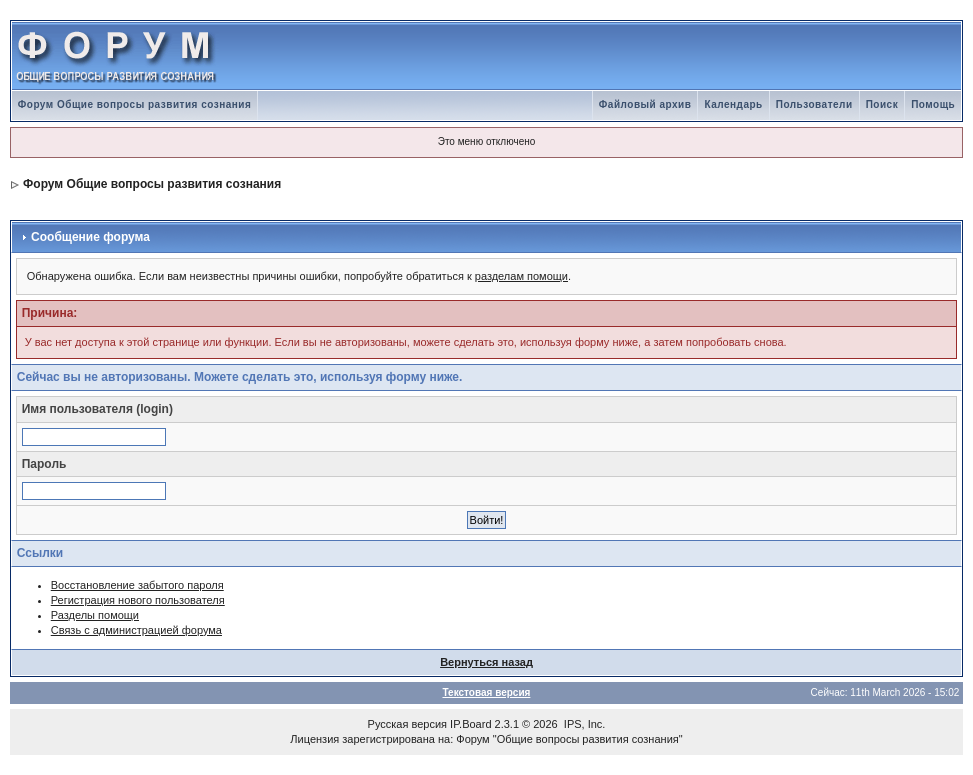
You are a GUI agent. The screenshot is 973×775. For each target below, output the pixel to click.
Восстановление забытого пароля (137, 585)
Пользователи (814, 104)
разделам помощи (521, 276)
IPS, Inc (583, 724)
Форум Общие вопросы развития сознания (135, 104)
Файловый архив (645, 104)
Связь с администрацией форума (136, 630)
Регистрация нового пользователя (138, 600)
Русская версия (407, 724)
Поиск (882, 104)
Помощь (933, 104)
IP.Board (470, 724)
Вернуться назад (486, 662)
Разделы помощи (95, 615)
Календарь (733, 104)
